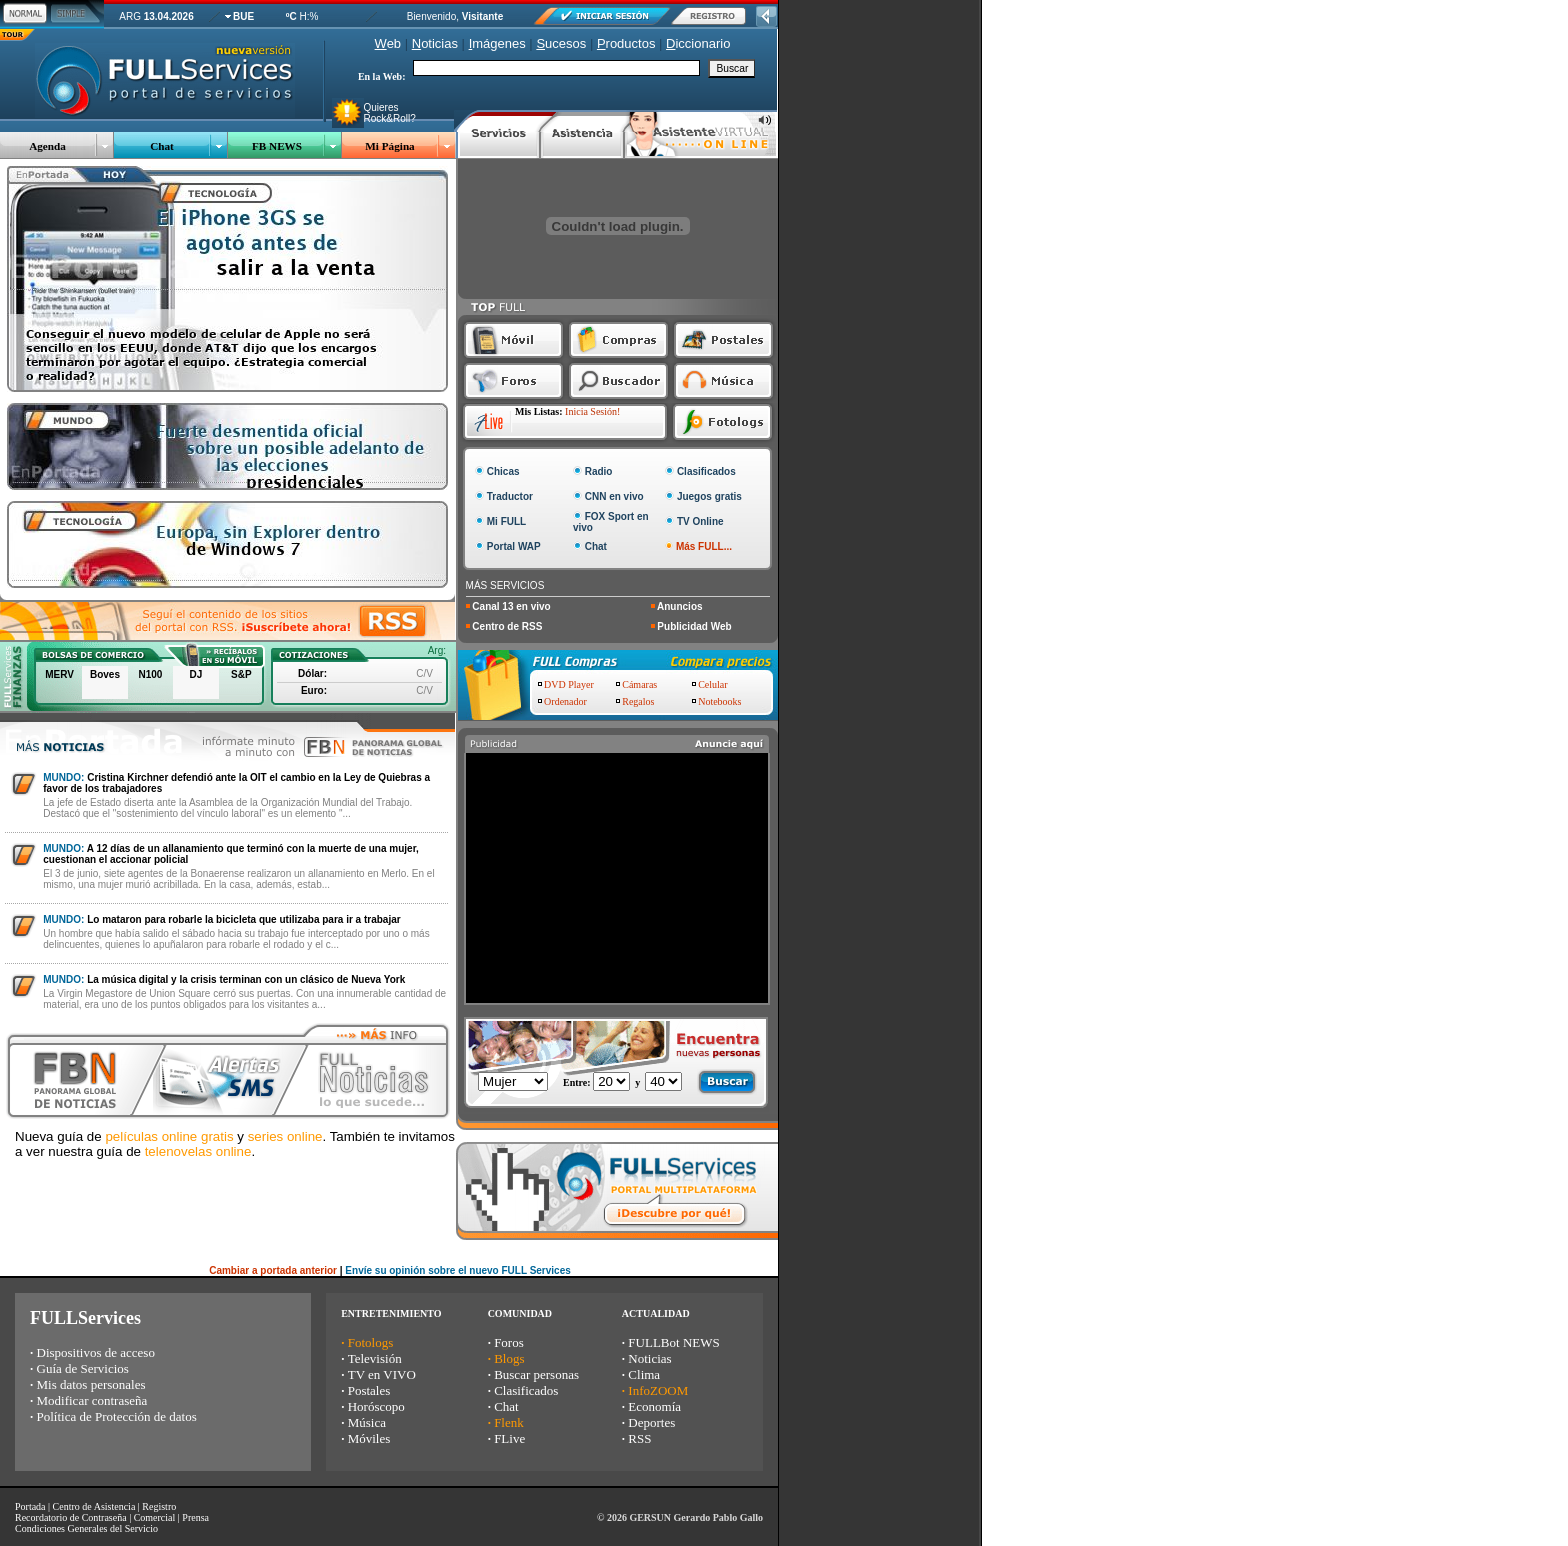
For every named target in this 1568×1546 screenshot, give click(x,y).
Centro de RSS (507, 626)
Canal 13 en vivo (511, 606)
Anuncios (680, 606)
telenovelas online (198, 1151)
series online (285, 1136)
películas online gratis (169, 1136)
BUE (243, 16)
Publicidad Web (694, 626)
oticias (435, 43)
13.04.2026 (169, 16)
